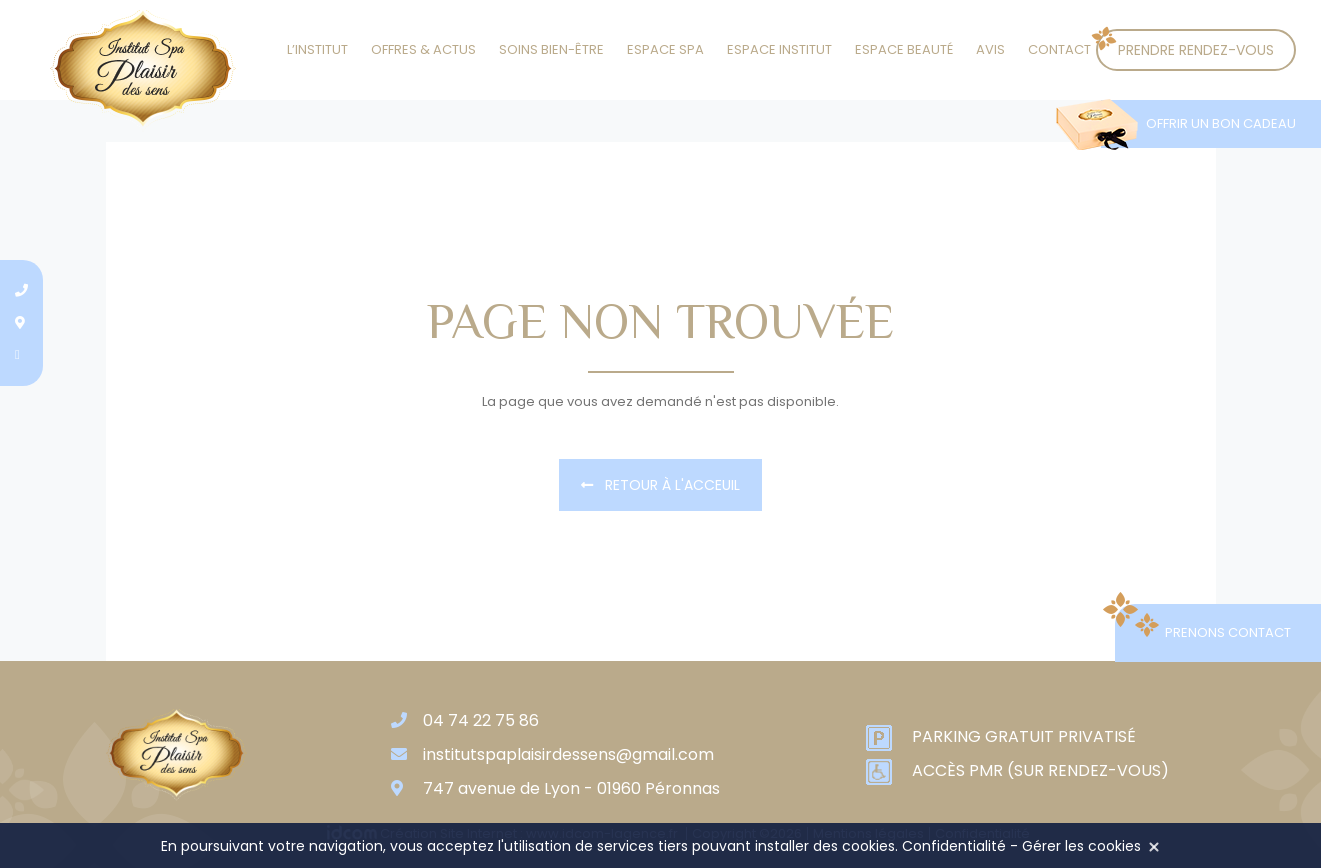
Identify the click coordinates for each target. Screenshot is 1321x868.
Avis (990, 49)
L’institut (317, 49)
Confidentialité (954, 846)
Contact (1059, 49)
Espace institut (779, 49)
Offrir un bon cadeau (1221, 123)
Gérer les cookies (1081, 846)
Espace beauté (904, 49)
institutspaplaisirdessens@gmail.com (568, 754)
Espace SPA (665, 49)
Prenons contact (1228, 632)
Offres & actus (423, 49)
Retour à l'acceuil (660, 485)
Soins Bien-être (551, 49)
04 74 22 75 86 (481, 720)
